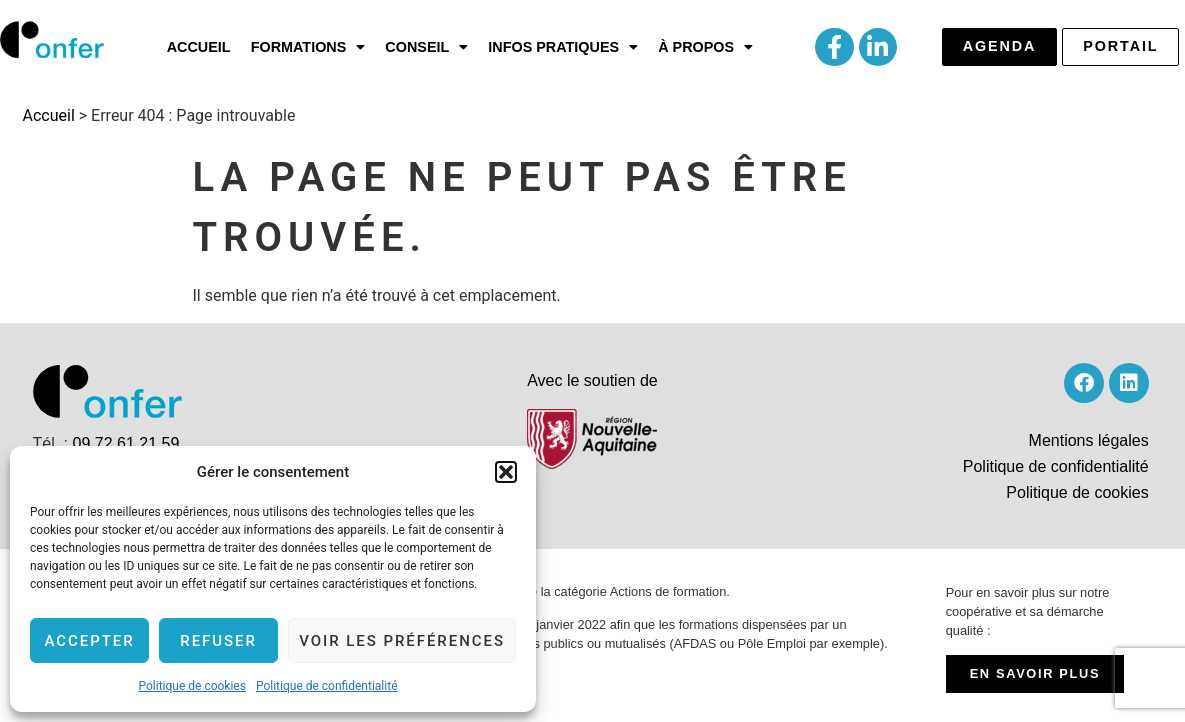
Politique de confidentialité (327, 686)
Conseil (426, 47)
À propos (705, 47)
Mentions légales (1089, 440)
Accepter (89, 641)
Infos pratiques (563, 47)
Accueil (199, 47)
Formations (308, 47)
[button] (506, 472)
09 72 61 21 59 (126, 443)
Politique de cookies (192, 686)
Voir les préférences (402, 641)
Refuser (218, 641)
